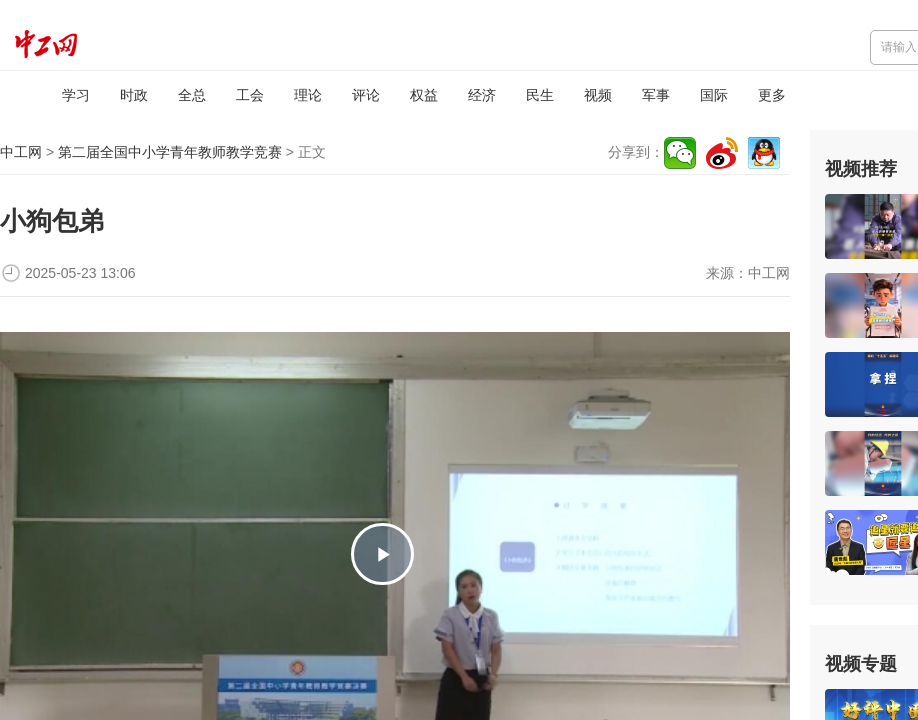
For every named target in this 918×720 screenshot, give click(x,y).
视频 (598, 95)
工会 (250, 95)
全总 (192, 95)
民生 (540, 95)
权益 (424, 95)
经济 (482, 95)
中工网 (21, 152)
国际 (714, 95)
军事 (656, 95)
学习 (76, 95)
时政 (134, 95)
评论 (366, 95)
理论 (308, 95)
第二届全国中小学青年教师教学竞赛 (170, 152)
